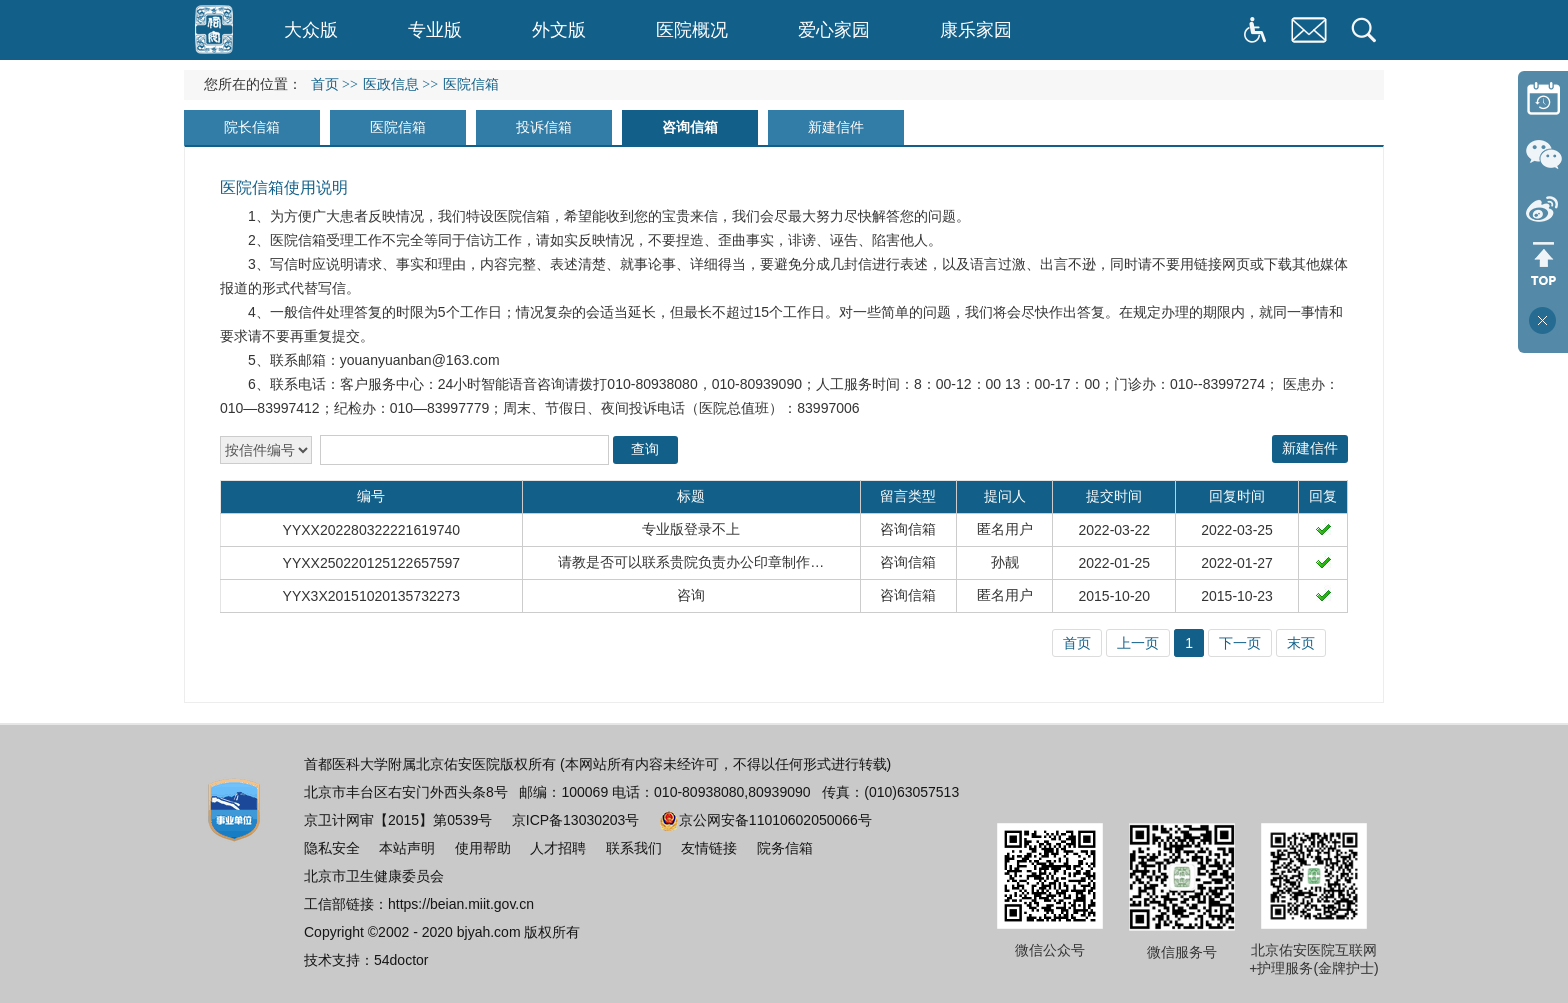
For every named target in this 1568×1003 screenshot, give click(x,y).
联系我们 (634, 848)
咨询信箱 (690, 127)
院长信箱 (252, 127)
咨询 (691, 595)
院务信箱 (785, 848)
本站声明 (407, 848)
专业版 (435, 30)
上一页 (1138, 643)
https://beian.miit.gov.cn (461, 904)
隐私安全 (332, 848)
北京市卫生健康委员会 (374, 876)
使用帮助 (483, 848)
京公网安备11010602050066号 (765, 820)
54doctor (401, 960)
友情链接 (709, 848)
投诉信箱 (544, 127)
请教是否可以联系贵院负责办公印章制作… (691, 562)
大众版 (311, 30)
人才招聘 (558, 848)
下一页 (1240, 643)
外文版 (559, 30)
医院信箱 (398, 127)
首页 (325, 84)
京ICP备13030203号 (576, 820)
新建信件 (836, 127)
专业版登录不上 (691, 529)
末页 (1301, 643)
